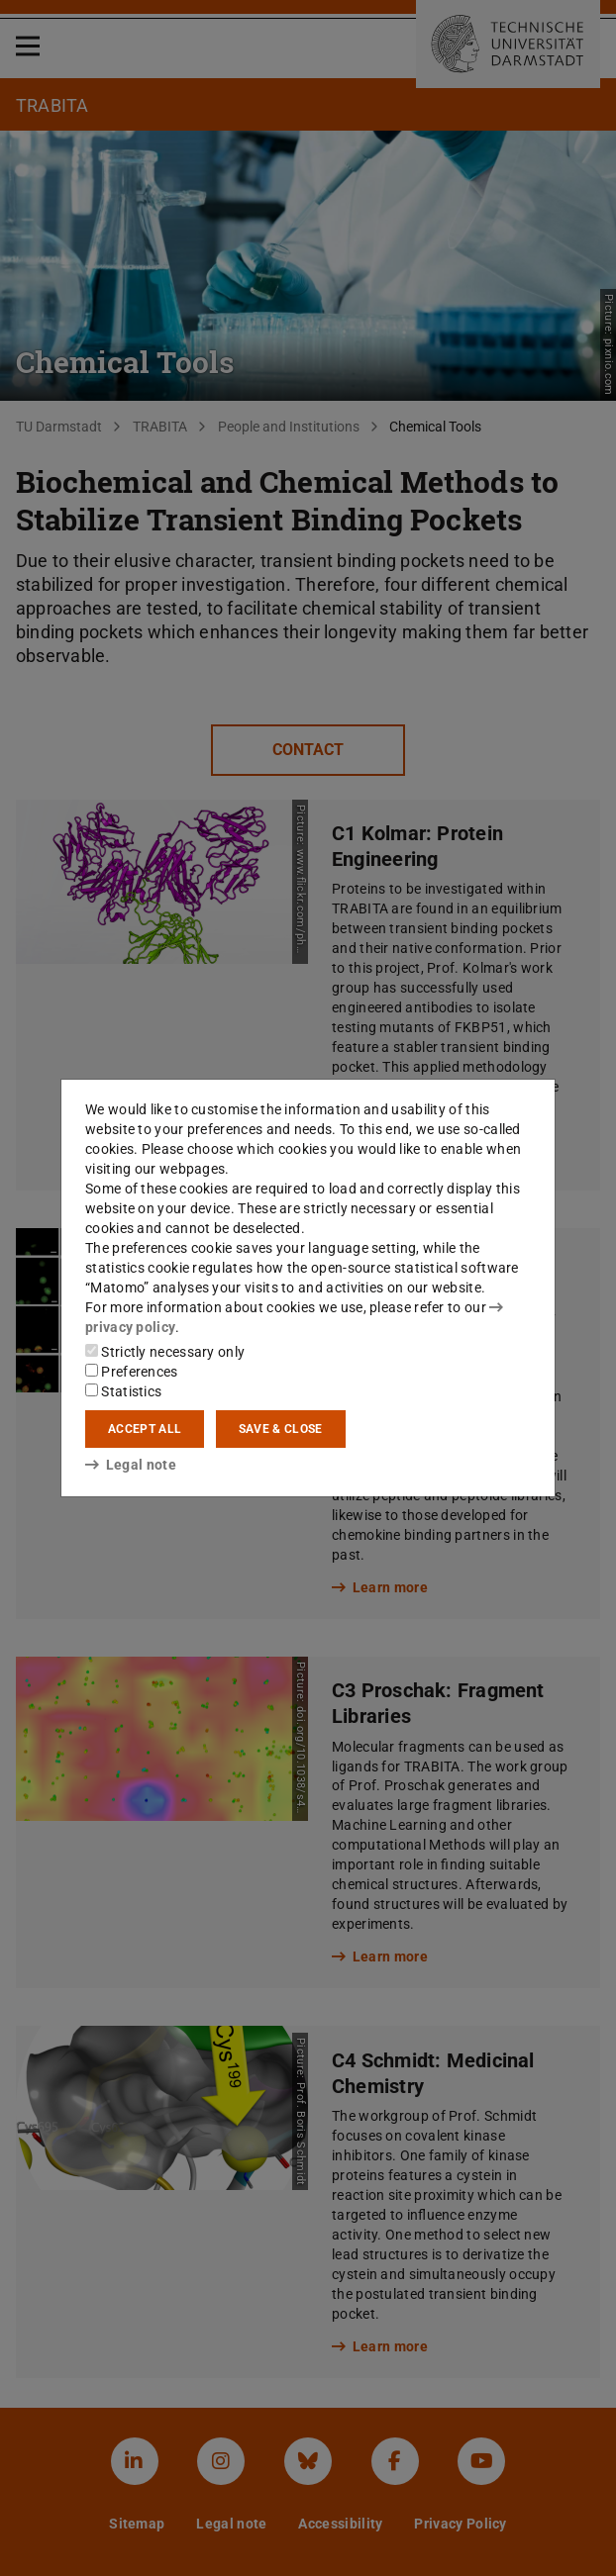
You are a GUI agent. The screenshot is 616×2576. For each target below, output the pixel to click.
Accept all (144, 1429)
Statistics (123, 1391)
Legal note (130, 1465)
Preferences (131, 1372)
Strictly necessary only (165, 1352)
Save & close (281, 1429)
